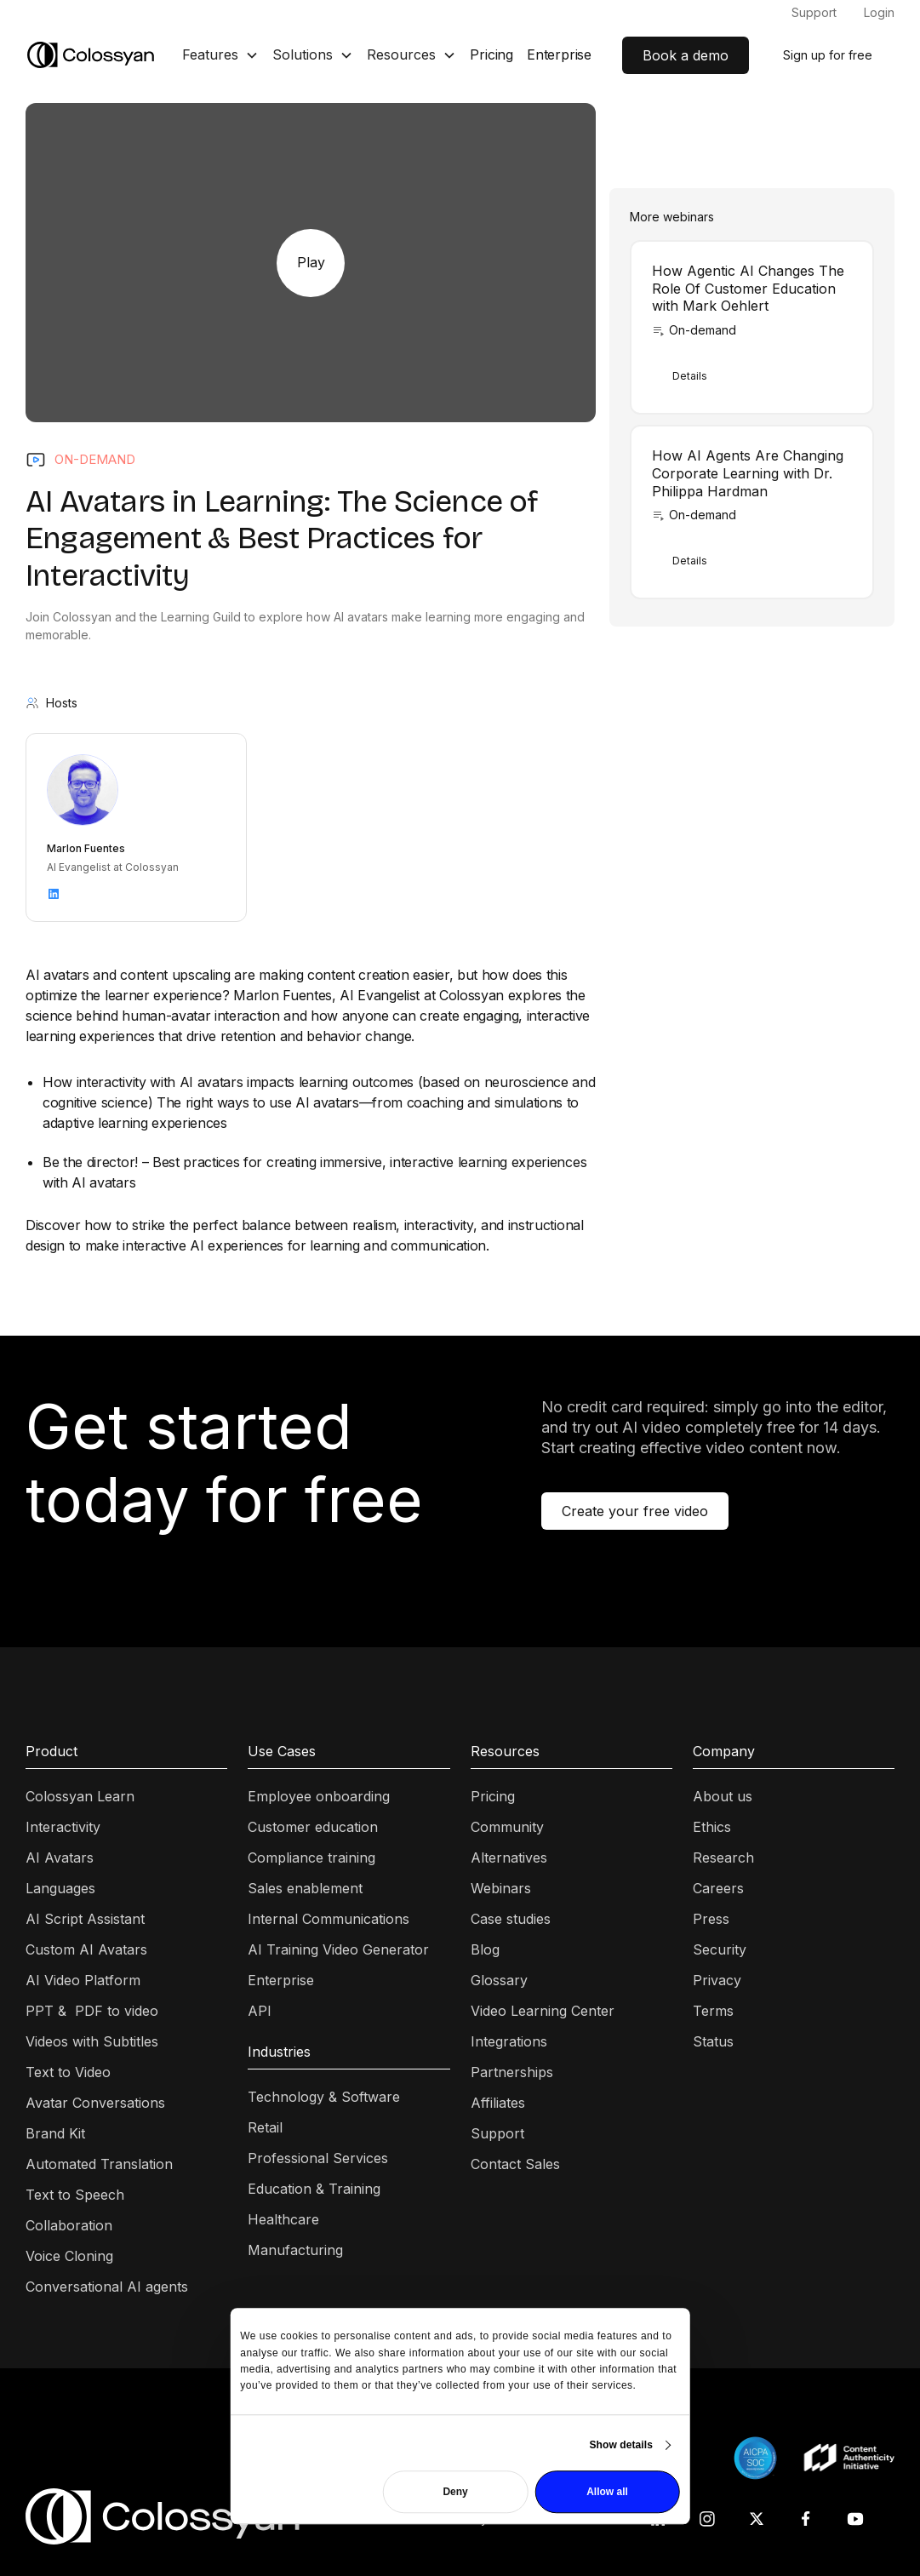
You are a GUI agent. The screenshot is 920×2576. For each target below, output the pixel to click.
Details (689, 375)
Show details (621, 2445)
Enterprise (559, 54)
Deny (455, 2492)
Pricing (491, 54)
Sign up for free (827, 55)
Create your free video (635, 1511)
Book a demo (686, 55)
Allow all (607, 2492)
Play (311, 262)
